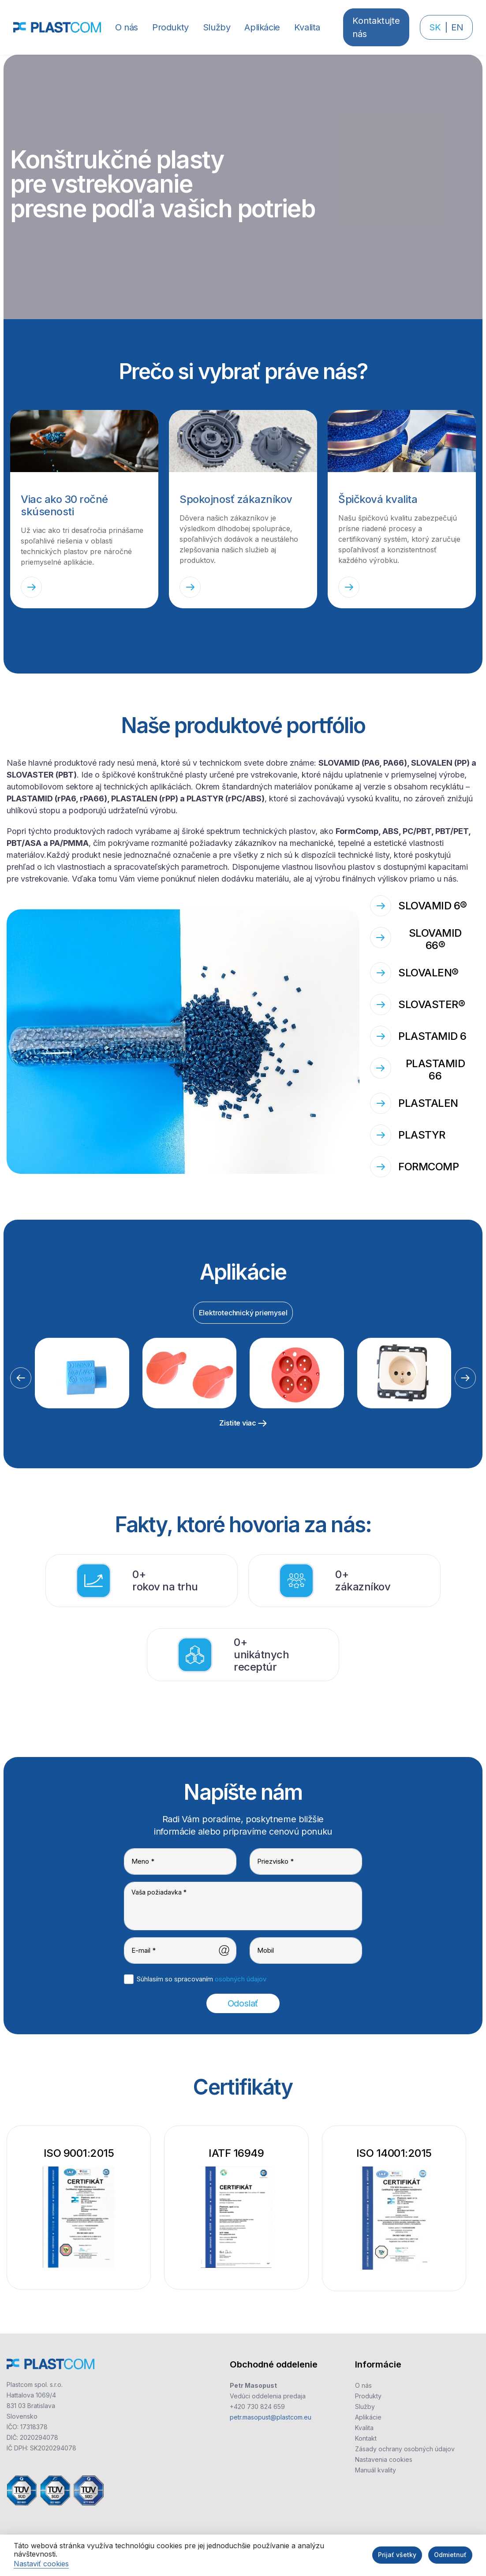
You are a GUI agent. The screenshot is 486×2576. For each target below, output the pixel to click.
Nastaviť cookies (41, 2563)
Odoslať (243, 2003)
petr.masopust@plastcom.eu (270, 2417)
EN (457, 27)
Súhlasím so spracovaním (201, 1979)
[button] (170, 27)
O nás (363, 2385)
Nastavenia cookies (383, 2459)
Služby (365, 2406)
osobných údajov (240, 1979)
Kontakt (366, 2438)
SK (435, 27)
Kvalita (364, 2427)
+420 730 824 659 (257, 2406)
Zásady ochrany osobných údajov (405, 2449)
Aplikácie (368, 2417)
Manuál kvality (375, 2470)
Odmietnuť (450, 2554)
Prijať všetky (397, 2554)
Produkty (368, 2396)
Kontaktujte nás (376, 27)
